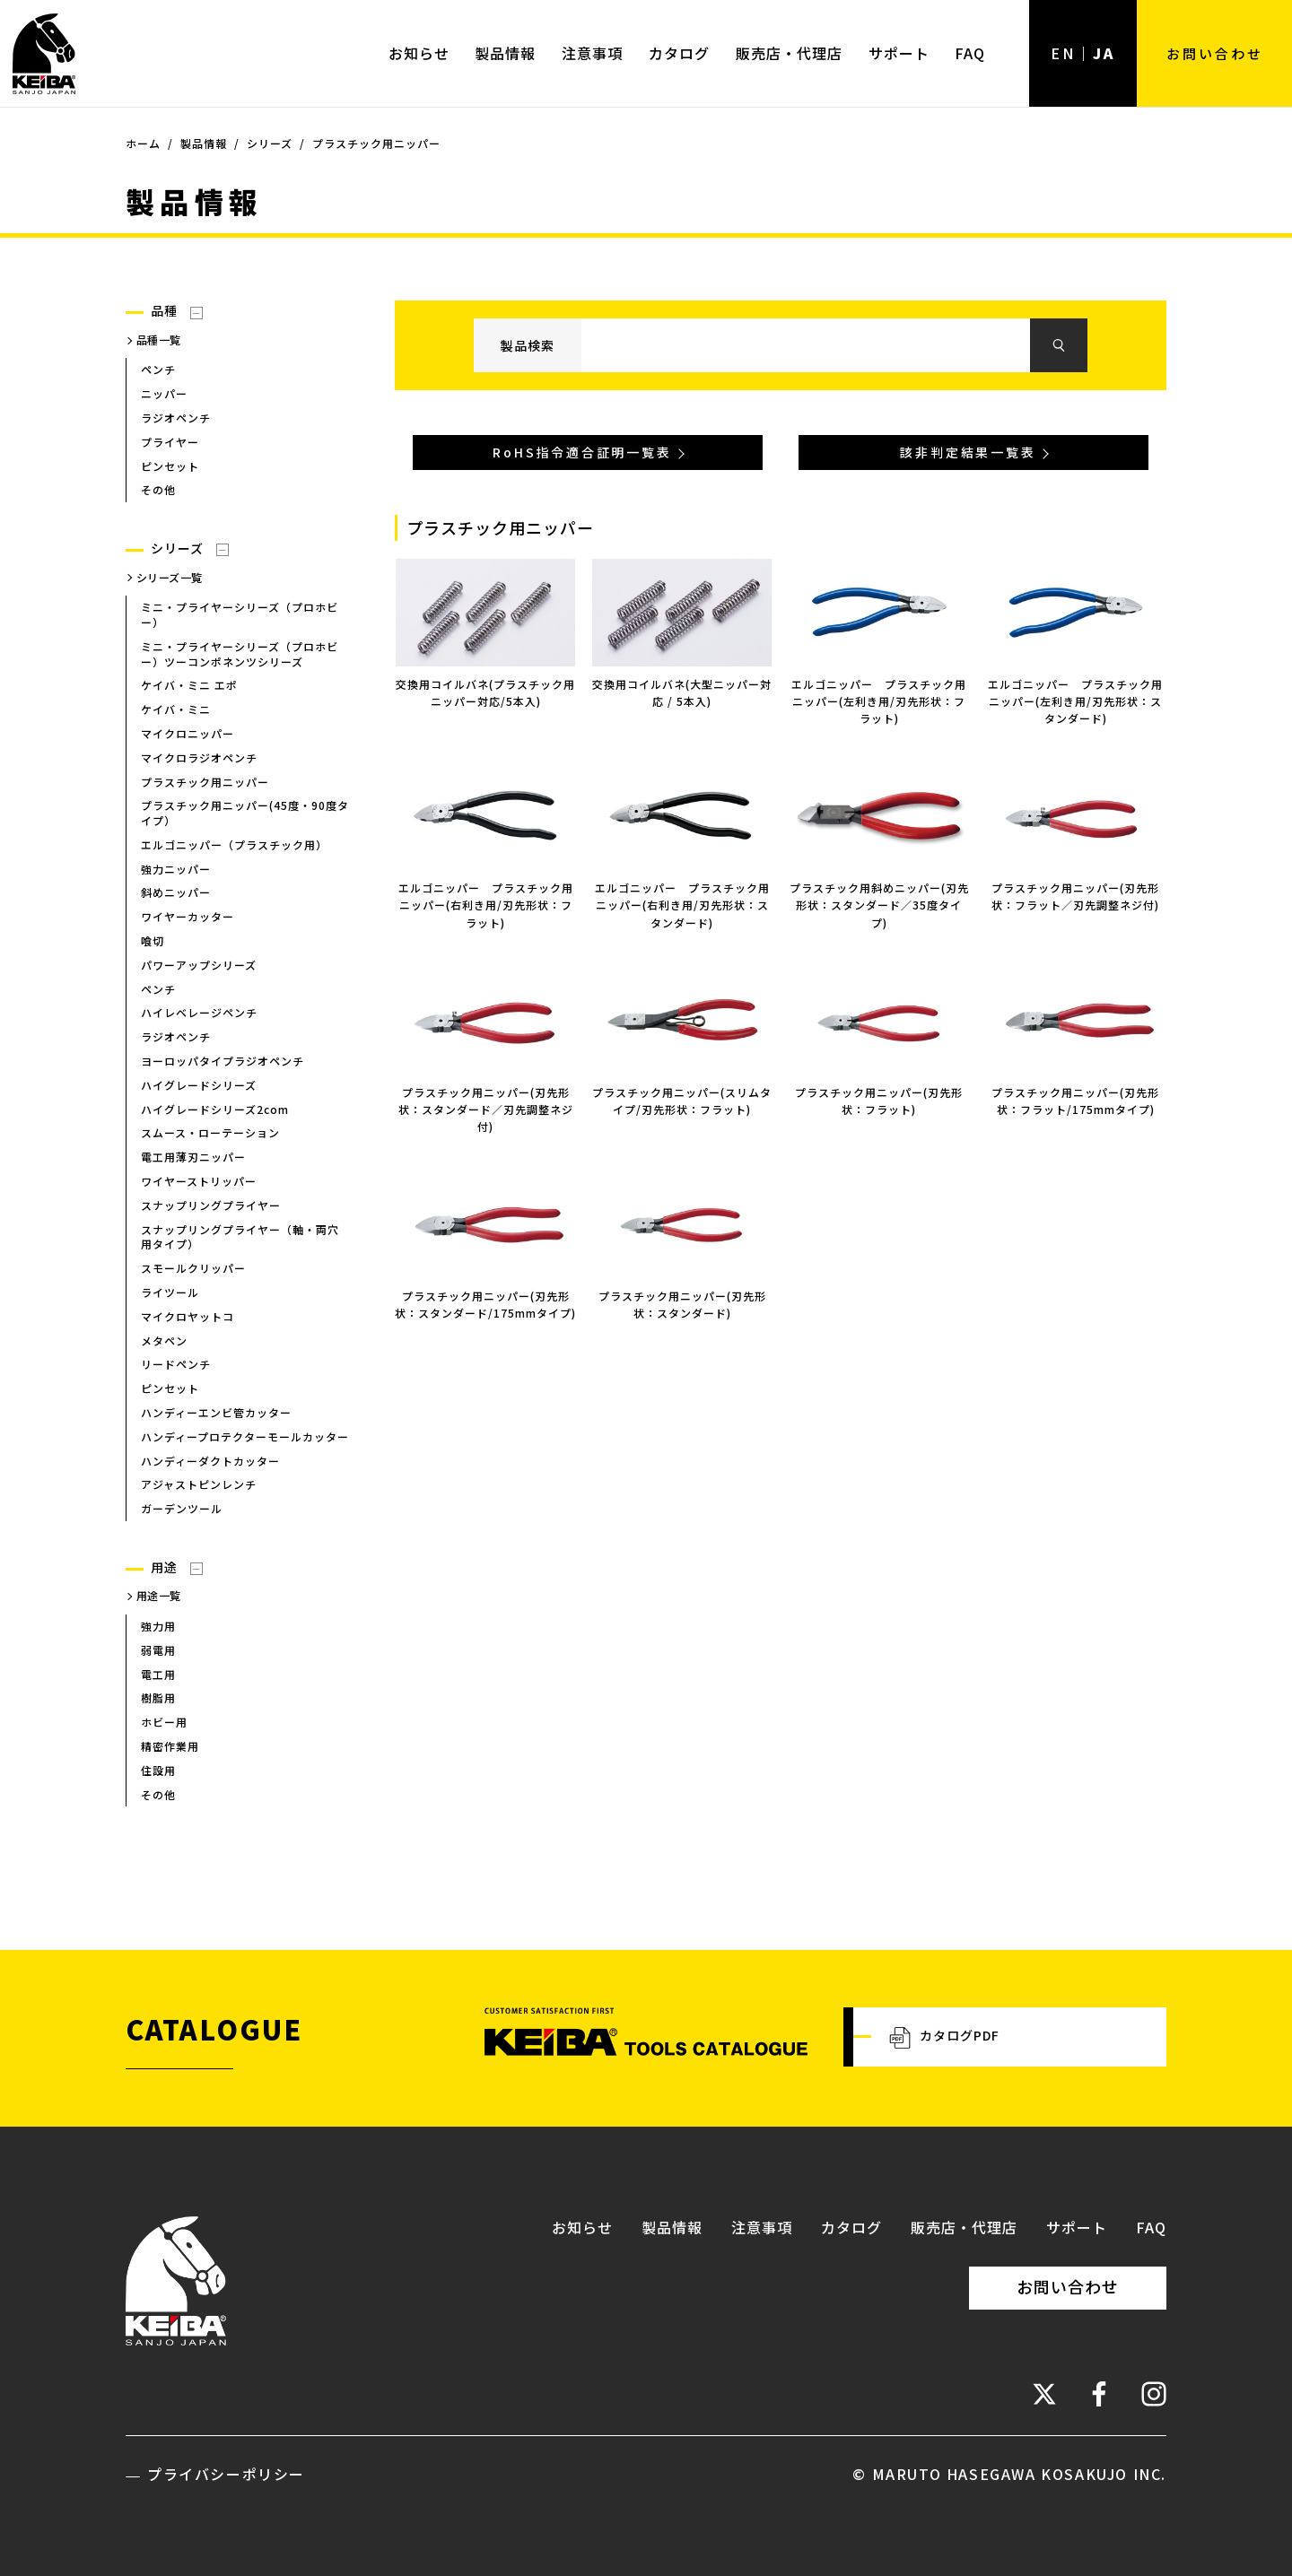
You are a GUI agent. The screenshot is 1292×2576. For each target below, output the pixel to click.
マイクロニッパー (187, 733)
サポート (899, 53)
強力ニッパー (176, 868)
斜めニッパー (176, 893)
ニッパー (164, 393)
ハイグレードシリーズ (199, 1084)
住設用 (158, 1770)
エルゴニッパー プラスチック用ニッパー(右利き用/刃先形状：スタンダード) (682, 904)
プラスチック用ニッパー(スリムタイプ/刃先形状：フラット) (682, 1100)
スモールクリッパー (193, 1267)
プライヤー (170, 441)
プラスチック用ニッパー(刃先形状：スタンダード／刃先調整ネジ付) (485, 1109)
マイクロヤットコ (187, 1316)
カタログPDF (944, 2037)
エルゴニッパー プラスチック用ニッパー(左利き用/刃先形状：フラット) (878, 701)
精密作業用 (170, 1746)
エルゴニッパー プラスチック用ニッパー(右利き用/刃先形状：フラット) (485, 904)
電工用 (158, 1674)
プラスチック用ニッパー (205, 781)
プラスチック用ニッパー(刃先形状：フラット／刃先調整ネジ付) (1075, 896)
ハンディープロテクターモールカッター (245, 1436)
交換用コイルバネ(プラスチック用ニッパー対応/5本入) (485, 692)
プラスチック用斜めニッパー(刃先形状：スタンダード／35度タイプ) (879, 904)
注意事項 (592, 53)
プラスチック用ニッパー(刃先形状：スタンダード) (682, 1304)
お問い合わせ (1214, 53)
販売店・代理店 (789, 53)
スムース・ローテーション (210, 1132)
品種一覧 (158, 339)
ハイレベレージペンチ (199, 1012)
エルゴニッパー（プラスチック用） (234, 844)
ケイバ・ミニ (176, 709)
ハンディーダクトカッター (210, 1460)
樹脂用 (158, 1697)
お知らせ (419, 53)
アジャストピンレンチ (199, 1484)
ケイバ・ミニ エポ (189, 684)
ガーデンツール (182, 1508)
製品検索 (527, 345)
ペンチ (158, 369)
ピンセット (170, 466)
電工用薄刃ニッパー (193, 1156)
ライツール (170, 1292)
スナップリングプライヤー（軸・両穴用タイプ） (240, 1237)
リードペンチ (176, 1363)
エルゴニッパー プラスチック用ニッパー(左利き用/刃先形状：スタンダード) (1075, 701)
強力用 (158, 1625)
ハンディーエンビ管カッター (216, 1412)
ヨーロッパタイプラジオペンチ (222, 1060)
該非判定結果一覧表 (967, 452)
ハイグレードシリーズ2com (215, 1109)
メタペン (164, 1340)
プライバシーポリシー (226, 2474)
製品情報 (505, 53)
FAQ (970, 53)
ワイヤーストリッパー (199, 1180)
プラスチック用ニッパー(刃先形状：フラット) (879, 1100)
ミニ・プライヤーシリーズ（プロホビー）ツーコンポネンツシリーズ (239, 654)
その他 (158, 489)
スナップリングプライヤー (211, 1205)
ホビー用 (164, 1721)
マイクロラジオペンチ (199, 757)
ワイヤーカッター (187, 916)
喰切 (152, 940)
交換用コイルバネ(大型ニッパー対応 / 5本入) (682, 692)
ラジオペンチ (176, 417)
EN (1063, 53)
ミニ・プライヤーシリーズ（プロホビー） (239, 614)
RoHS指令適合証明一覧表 (582, 452)
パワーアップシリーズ (199, 964)
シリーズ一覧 (169, 577)
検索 (1058, 345)
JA (1104, 53)
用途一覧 (158, 1595)
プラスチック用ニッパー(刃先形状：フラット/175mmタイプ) (1075, 1100)
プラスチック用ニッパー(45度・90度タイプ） (245, 812)
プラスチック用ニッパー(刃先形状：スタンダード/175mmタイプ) (485, 1304)
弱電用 (158, 1650)
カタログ (679, 53)
